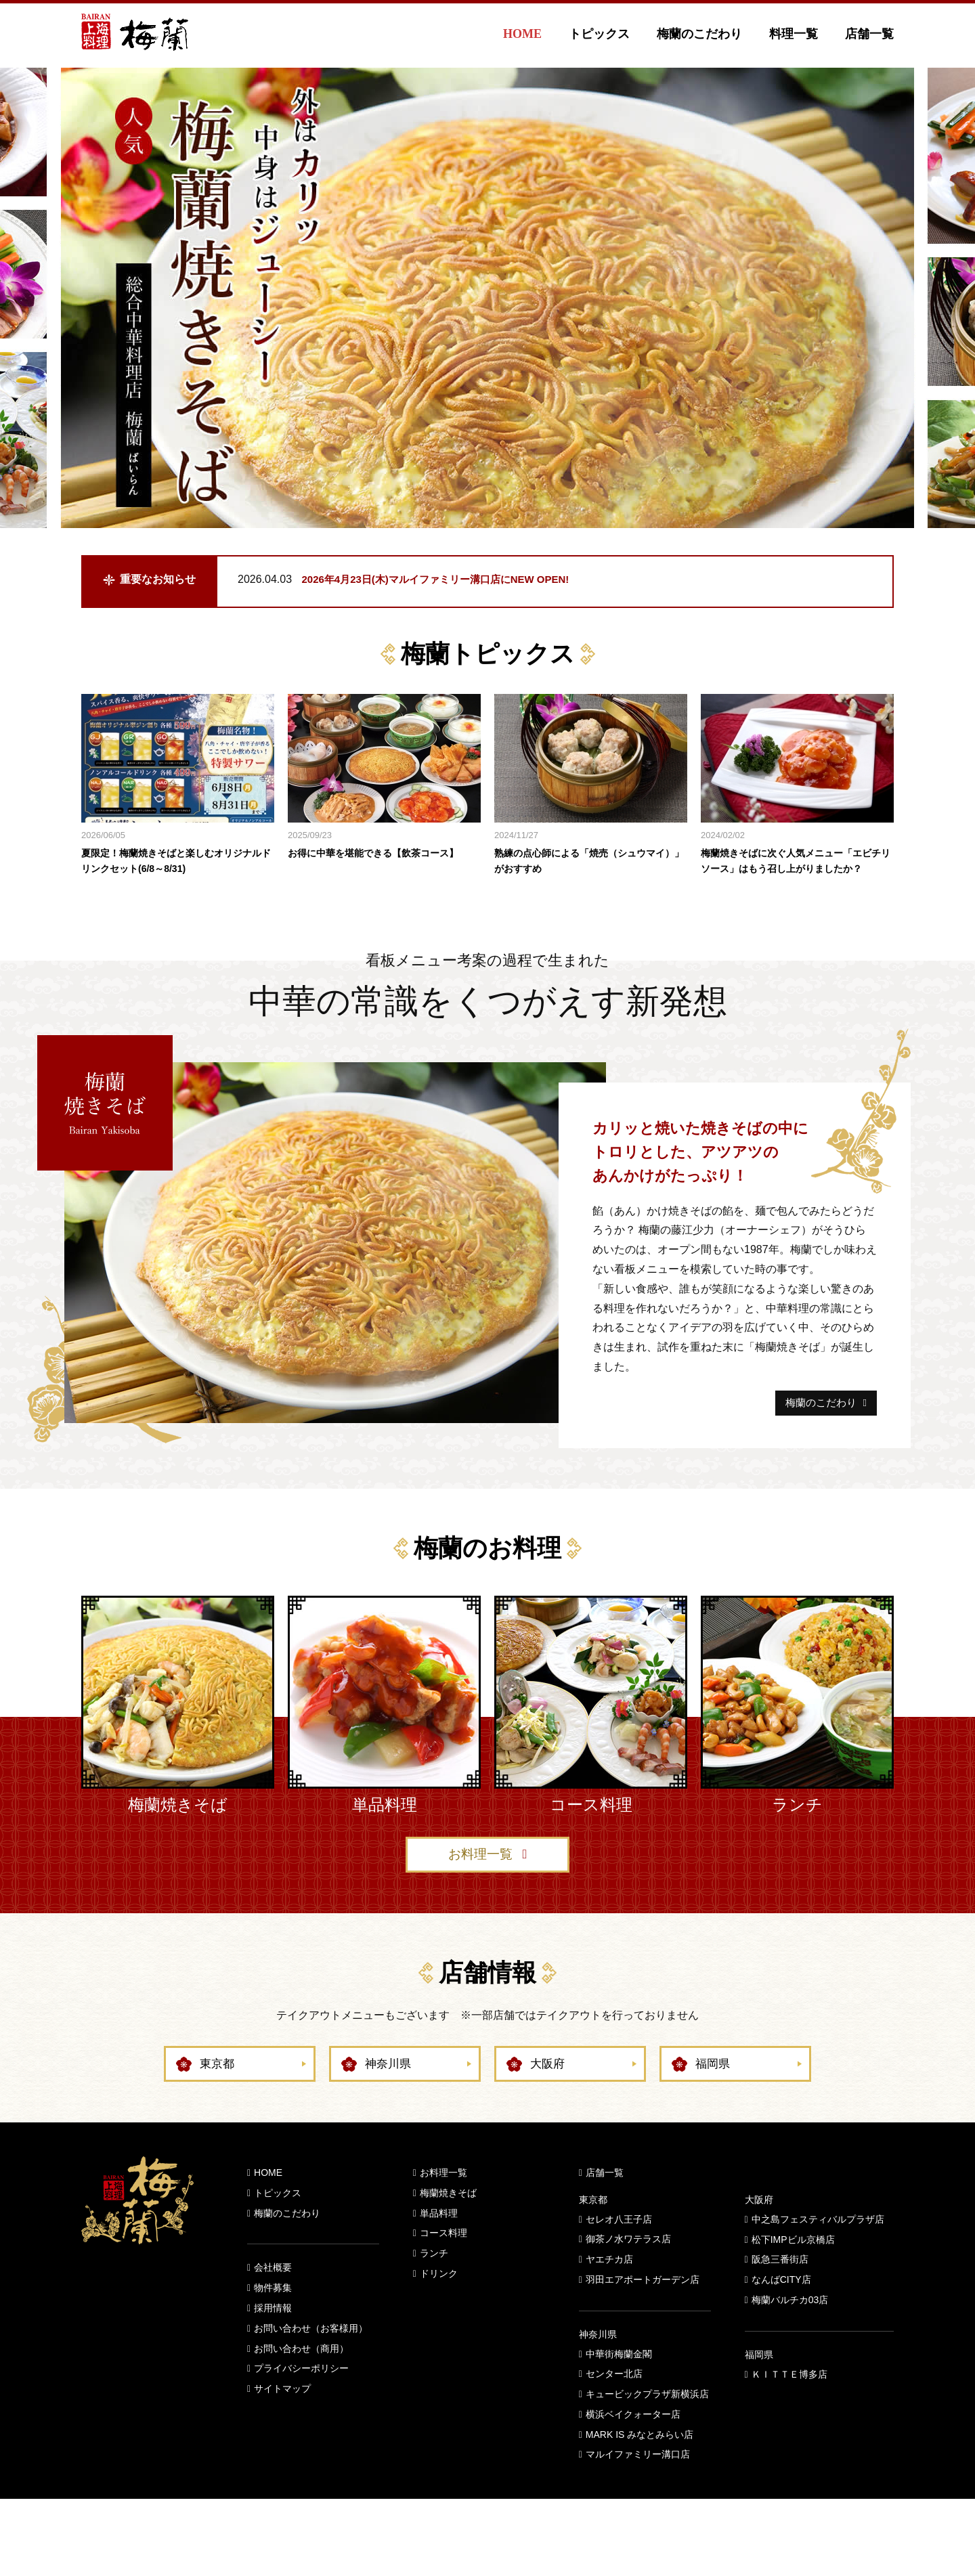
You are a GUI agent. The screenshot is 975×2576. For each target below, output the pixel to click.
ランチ (434, 2283)
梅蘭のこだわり (699, 34)
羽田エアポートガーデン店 (642, 2309)
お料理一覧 (480, 1883)
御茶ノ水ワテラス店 (628, 2269)
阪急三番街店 (780, 2289)
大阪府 (548, 2094)
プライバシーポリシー (301, 2398)
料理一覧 (793, 34)
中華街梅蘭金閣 (619, 2383)
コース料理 (443, 2263)
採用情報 (273, 2337)
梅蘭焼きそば (448, 2222)
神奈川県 (389, 2094)
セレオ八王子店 (619, 2249)
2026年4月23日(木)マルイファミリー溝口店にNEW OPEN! (444, 579)
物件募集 (273, 2318)
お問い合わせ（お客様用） (311, 2358)
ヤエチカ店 (609, 2289)
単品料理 (439, 2242)
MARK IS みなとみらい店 (639, 2464)
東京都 (218, 2094)
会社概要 (273, 2297)
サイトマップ (282, 2419)
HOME (522, 34)
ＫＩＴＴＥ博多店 (789, 2404)
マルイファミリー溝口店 (638, 2484)
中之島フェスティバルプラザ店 (818, 2249)
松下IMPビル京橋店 (793, 2269)
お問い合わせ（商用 (296, 2378)
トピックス (599, 34)
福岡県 (713, 2094)
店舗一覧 (869, 34)
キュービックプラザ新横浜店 (647, 2424)
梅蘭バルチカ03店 (790, 2329)
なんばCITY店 (781, 2310)
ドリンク (439, 2303)
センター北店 (614, 2404)
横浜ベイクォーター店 (633, 2444)
